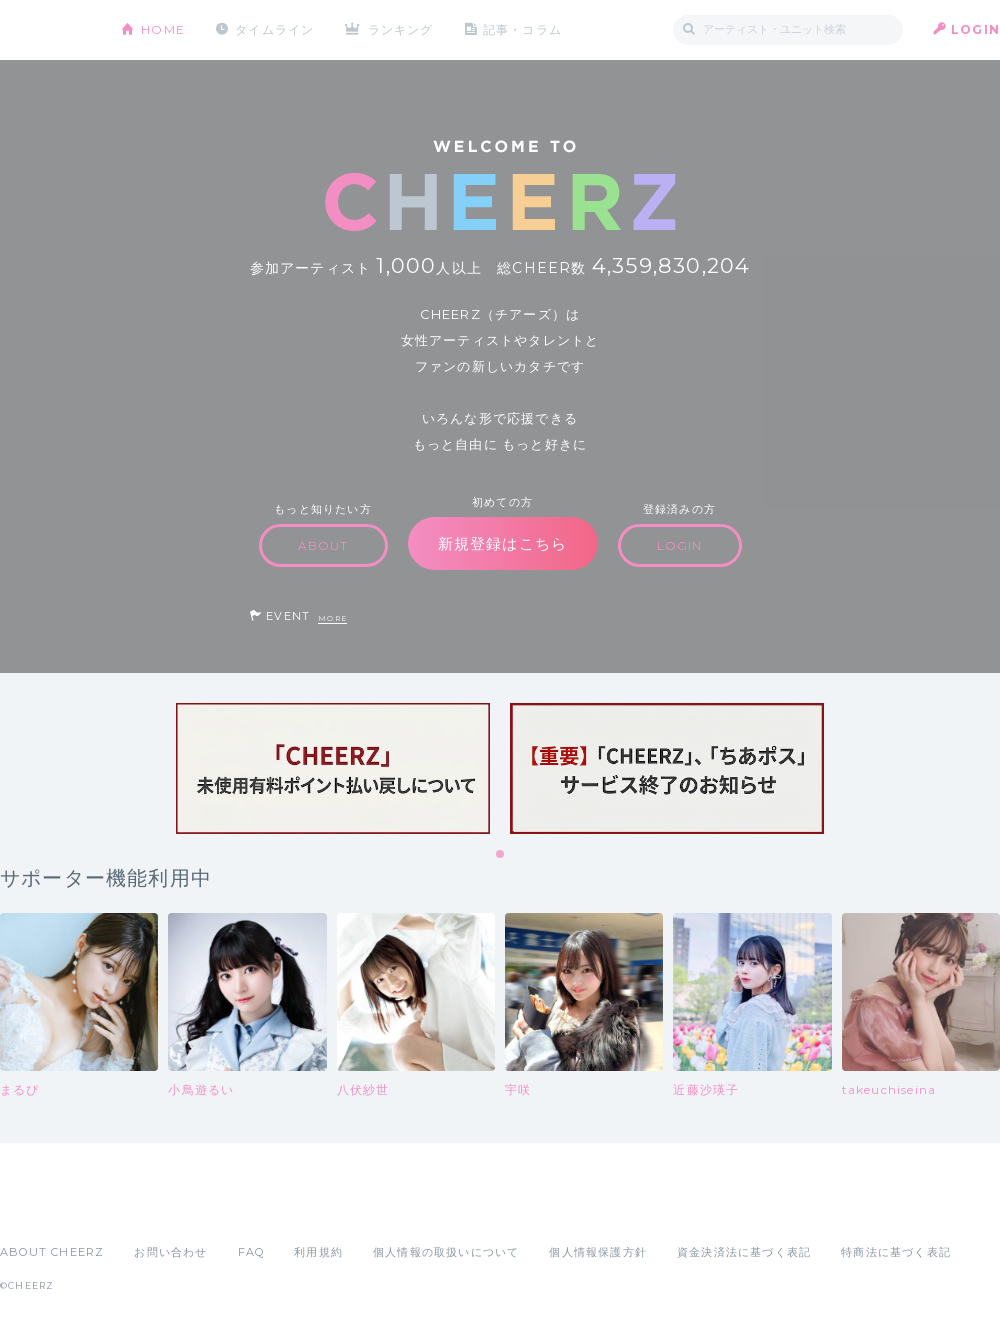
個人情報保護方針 (598, 1252)
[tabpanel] (333, 768)
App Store (46, 1208)
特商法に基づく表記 (896, 1252)
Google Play (152, 1208)
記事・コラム (522, 29)
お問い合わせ (170, 1252)
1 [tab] (501, 855)
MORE (332, 618)
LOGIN (975, 29)
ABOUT (323, 545)
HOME (163, 29)
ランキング (401, 29)
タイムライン (274, 29)
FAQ (251, 1252)
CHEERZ (45, 30)
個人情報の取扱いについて (446, 1252)
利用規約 (318, 1252)
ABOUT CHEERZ (52, 1252)
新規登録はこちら (503, 543)
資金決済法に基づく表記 (744, 1252)
